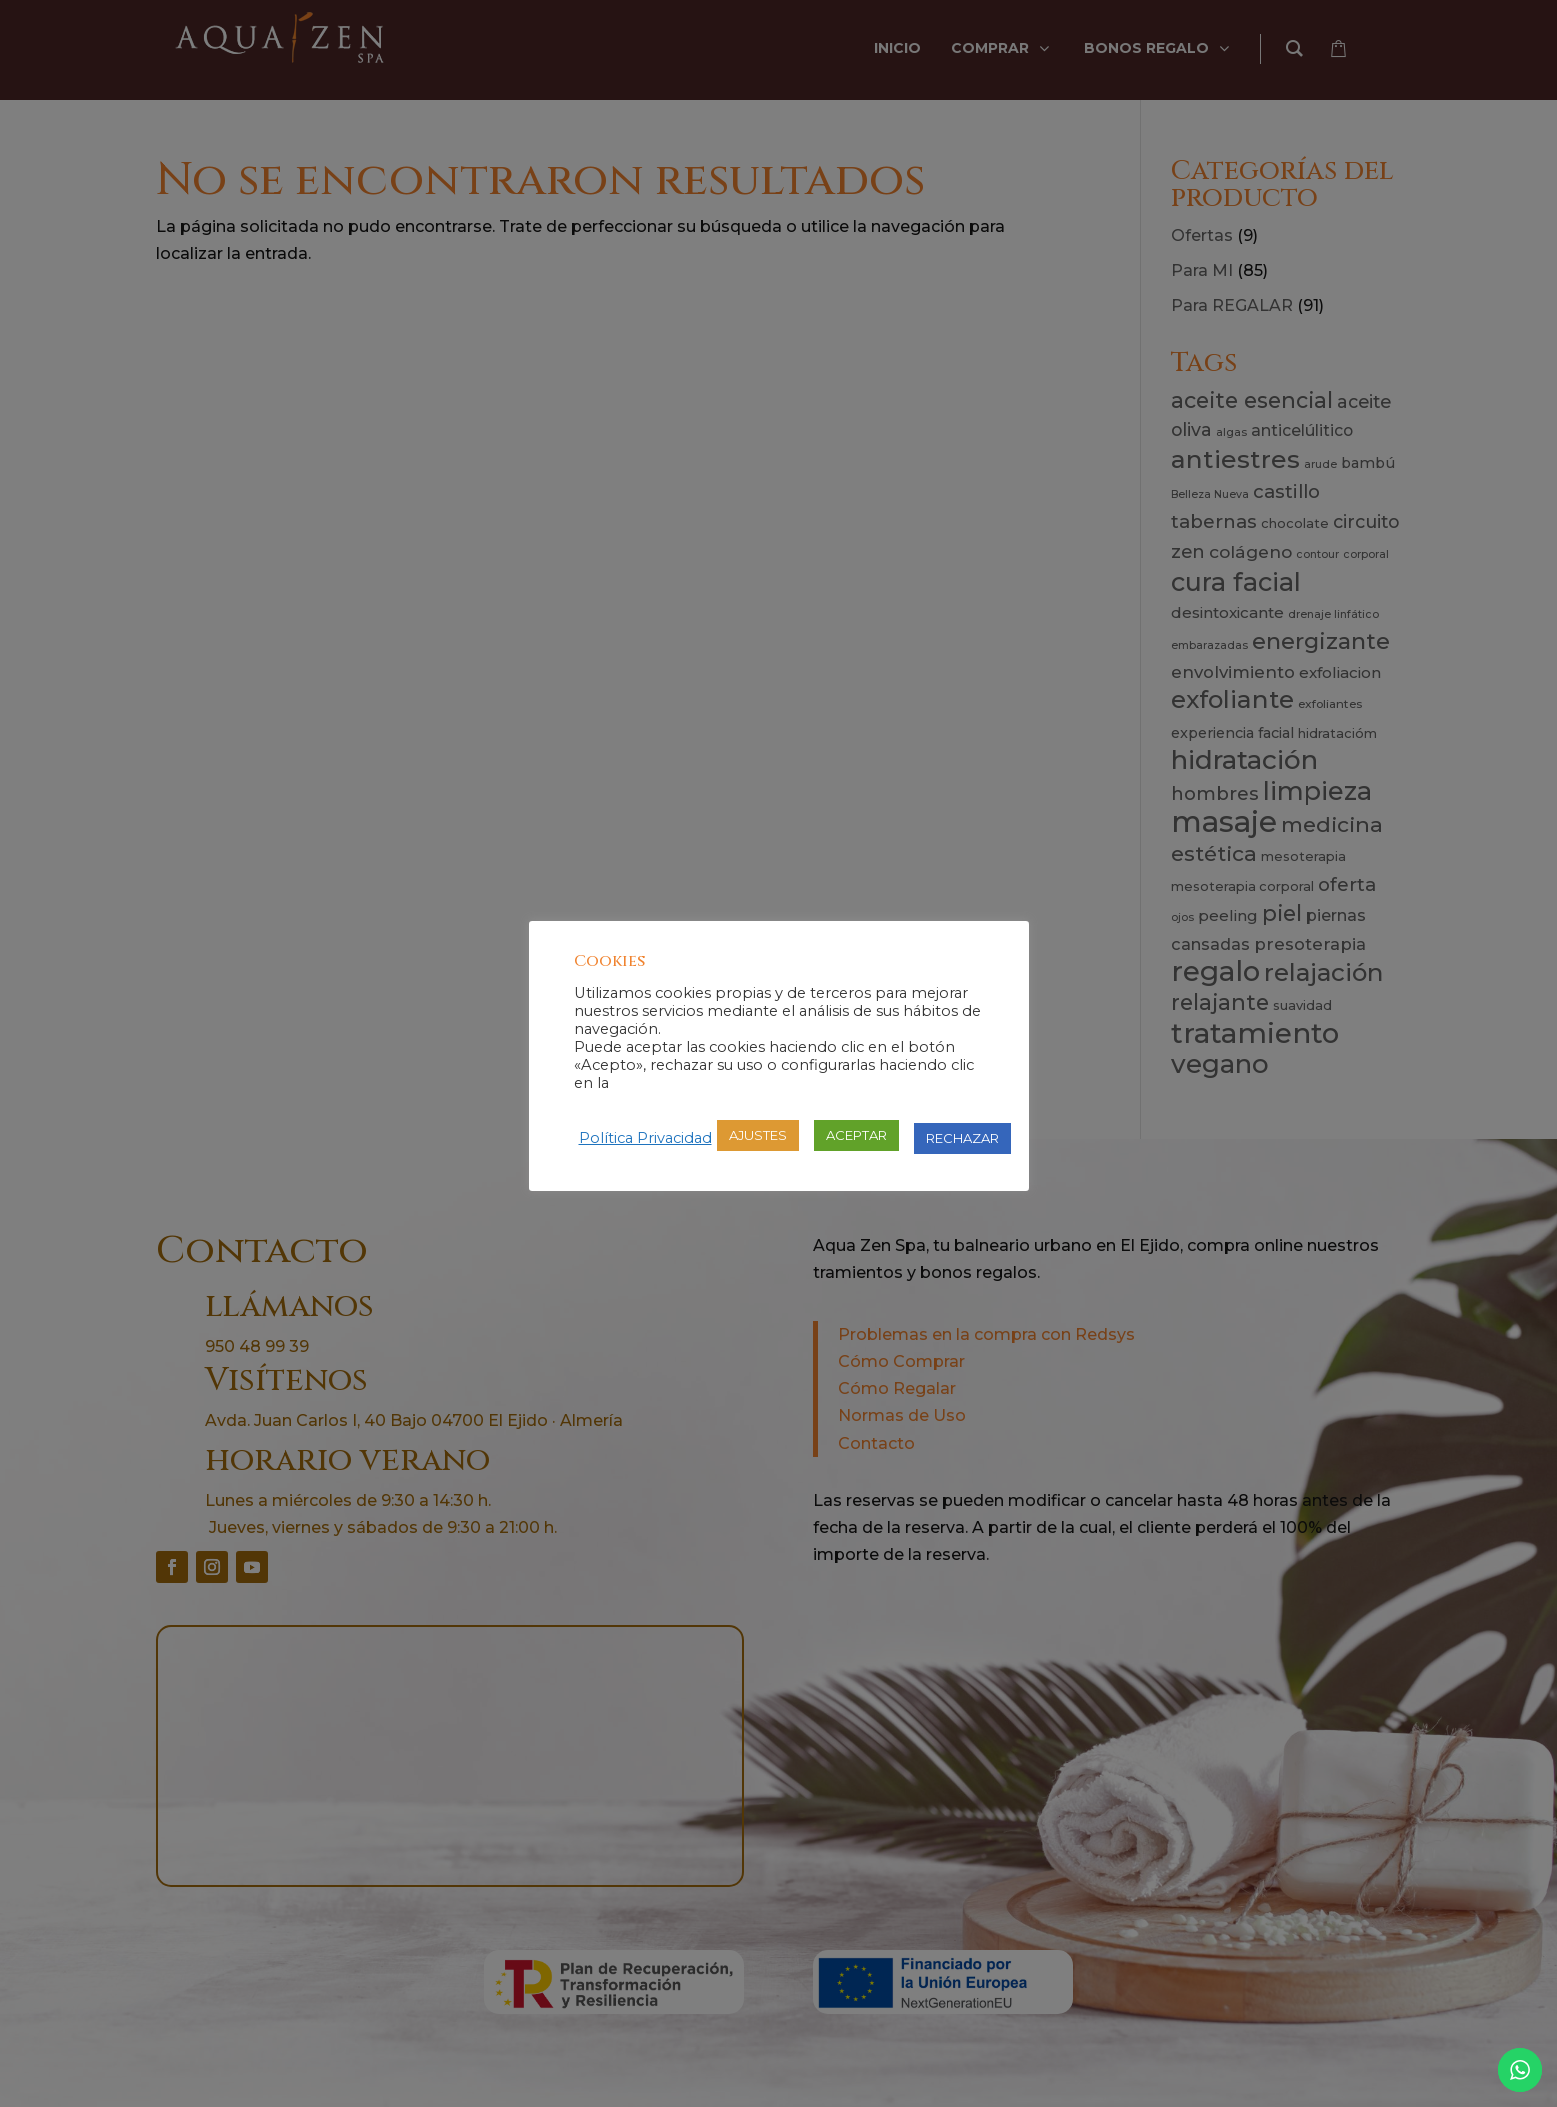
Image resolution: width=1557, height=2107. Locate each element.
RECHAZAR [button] (962, 1138)
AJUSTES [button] (758, 1135)
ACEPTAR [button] (856, 1135)
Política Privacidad (645, 1138)
